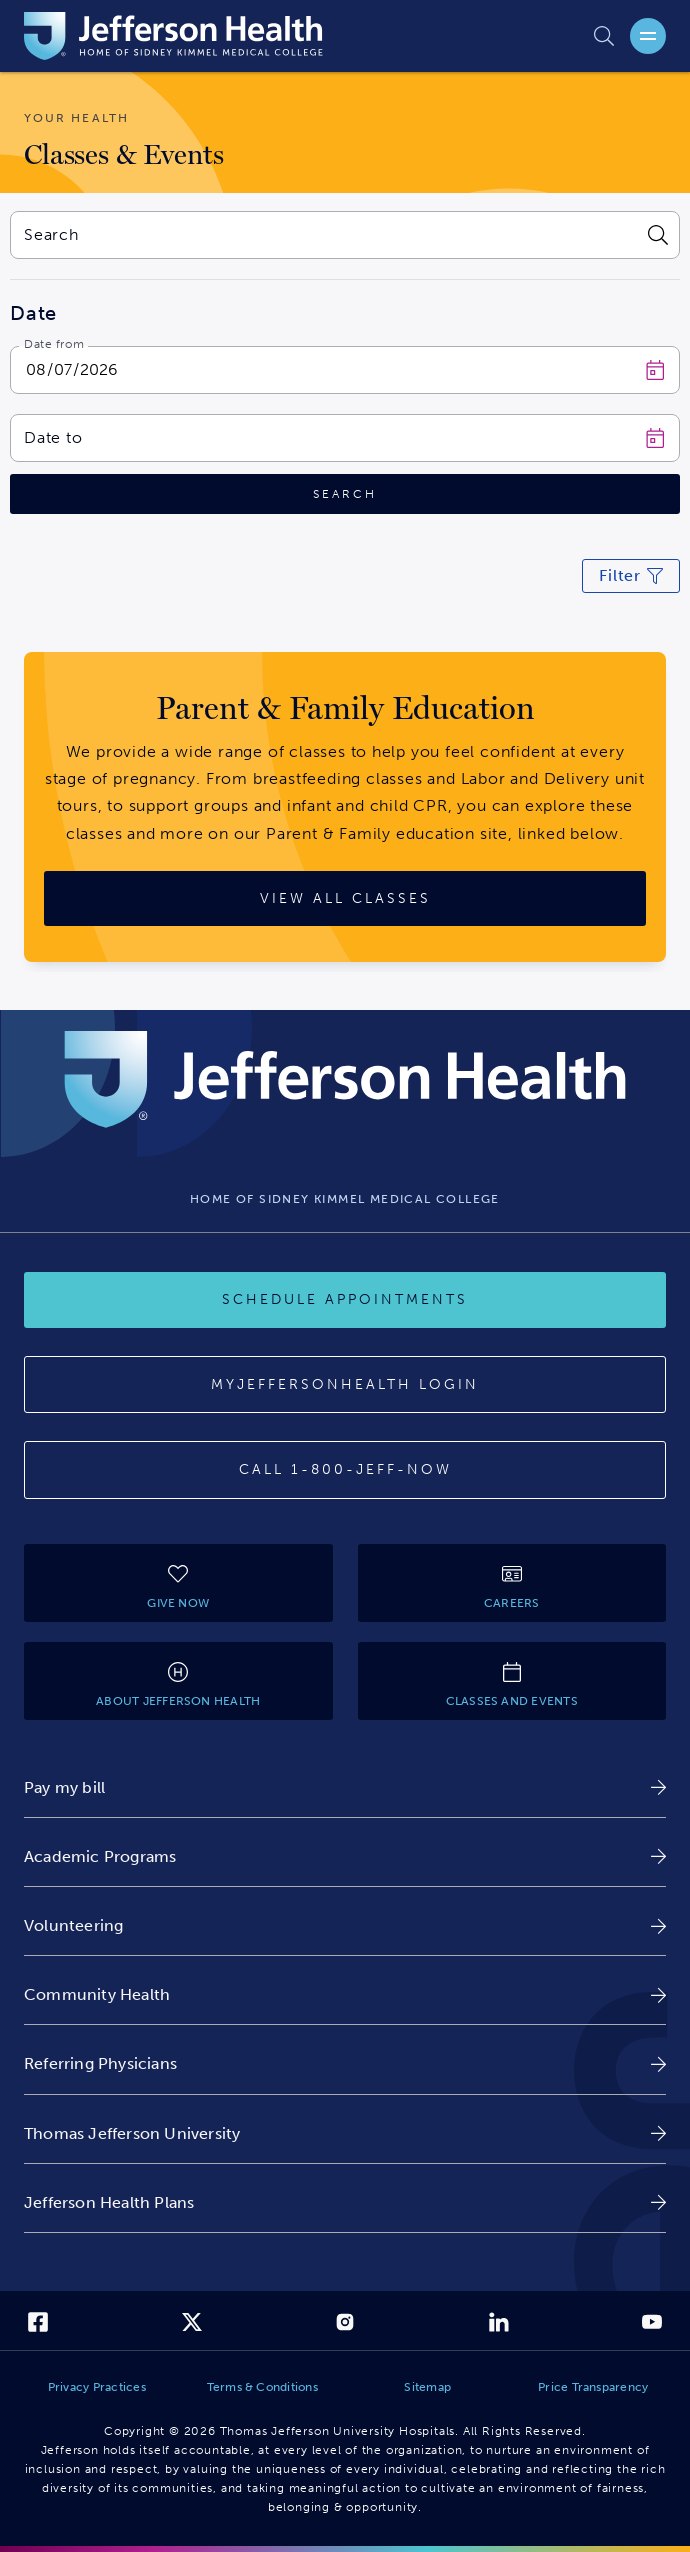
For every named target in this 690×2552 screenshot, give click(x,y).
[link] (345, 1787)
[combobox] (322, 235)
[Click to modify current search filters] (631, 576)
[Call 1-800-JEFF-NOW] (345, 1470)
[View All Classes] (345, 899)
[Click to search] (345, 494)
